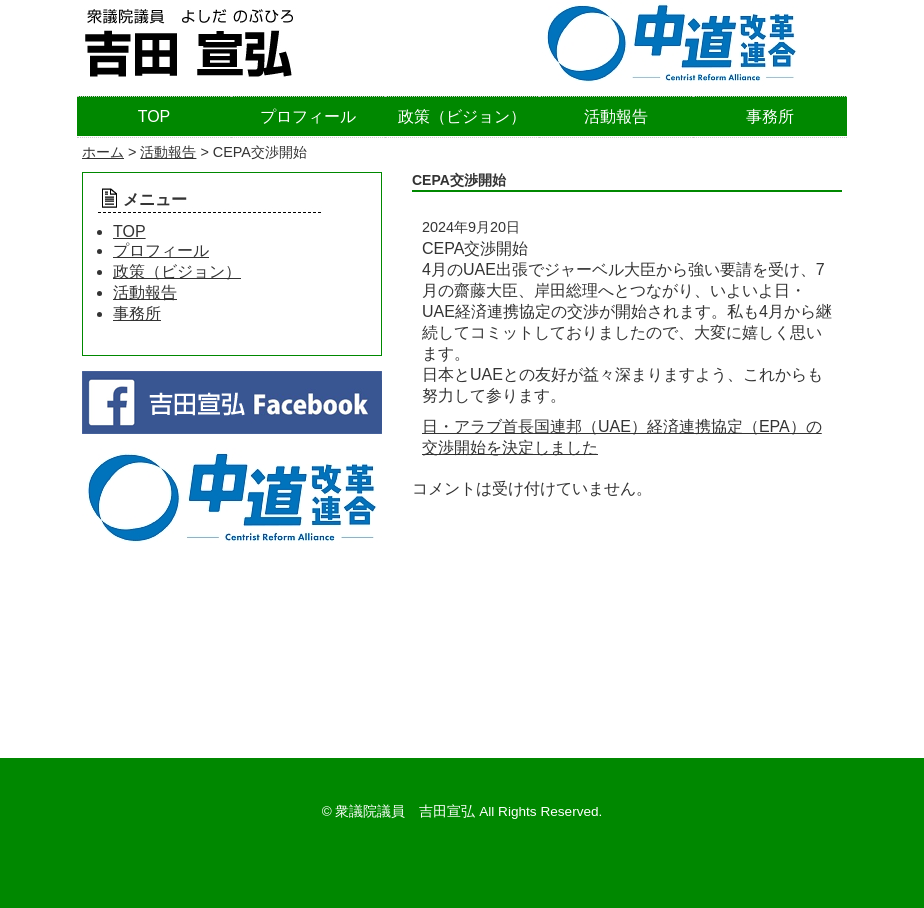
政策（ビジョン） (462, 116)
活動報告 (616, 116)
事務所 (770, 116)
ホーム (103, 152)
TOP (154, 116)
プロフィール (308, 116)
